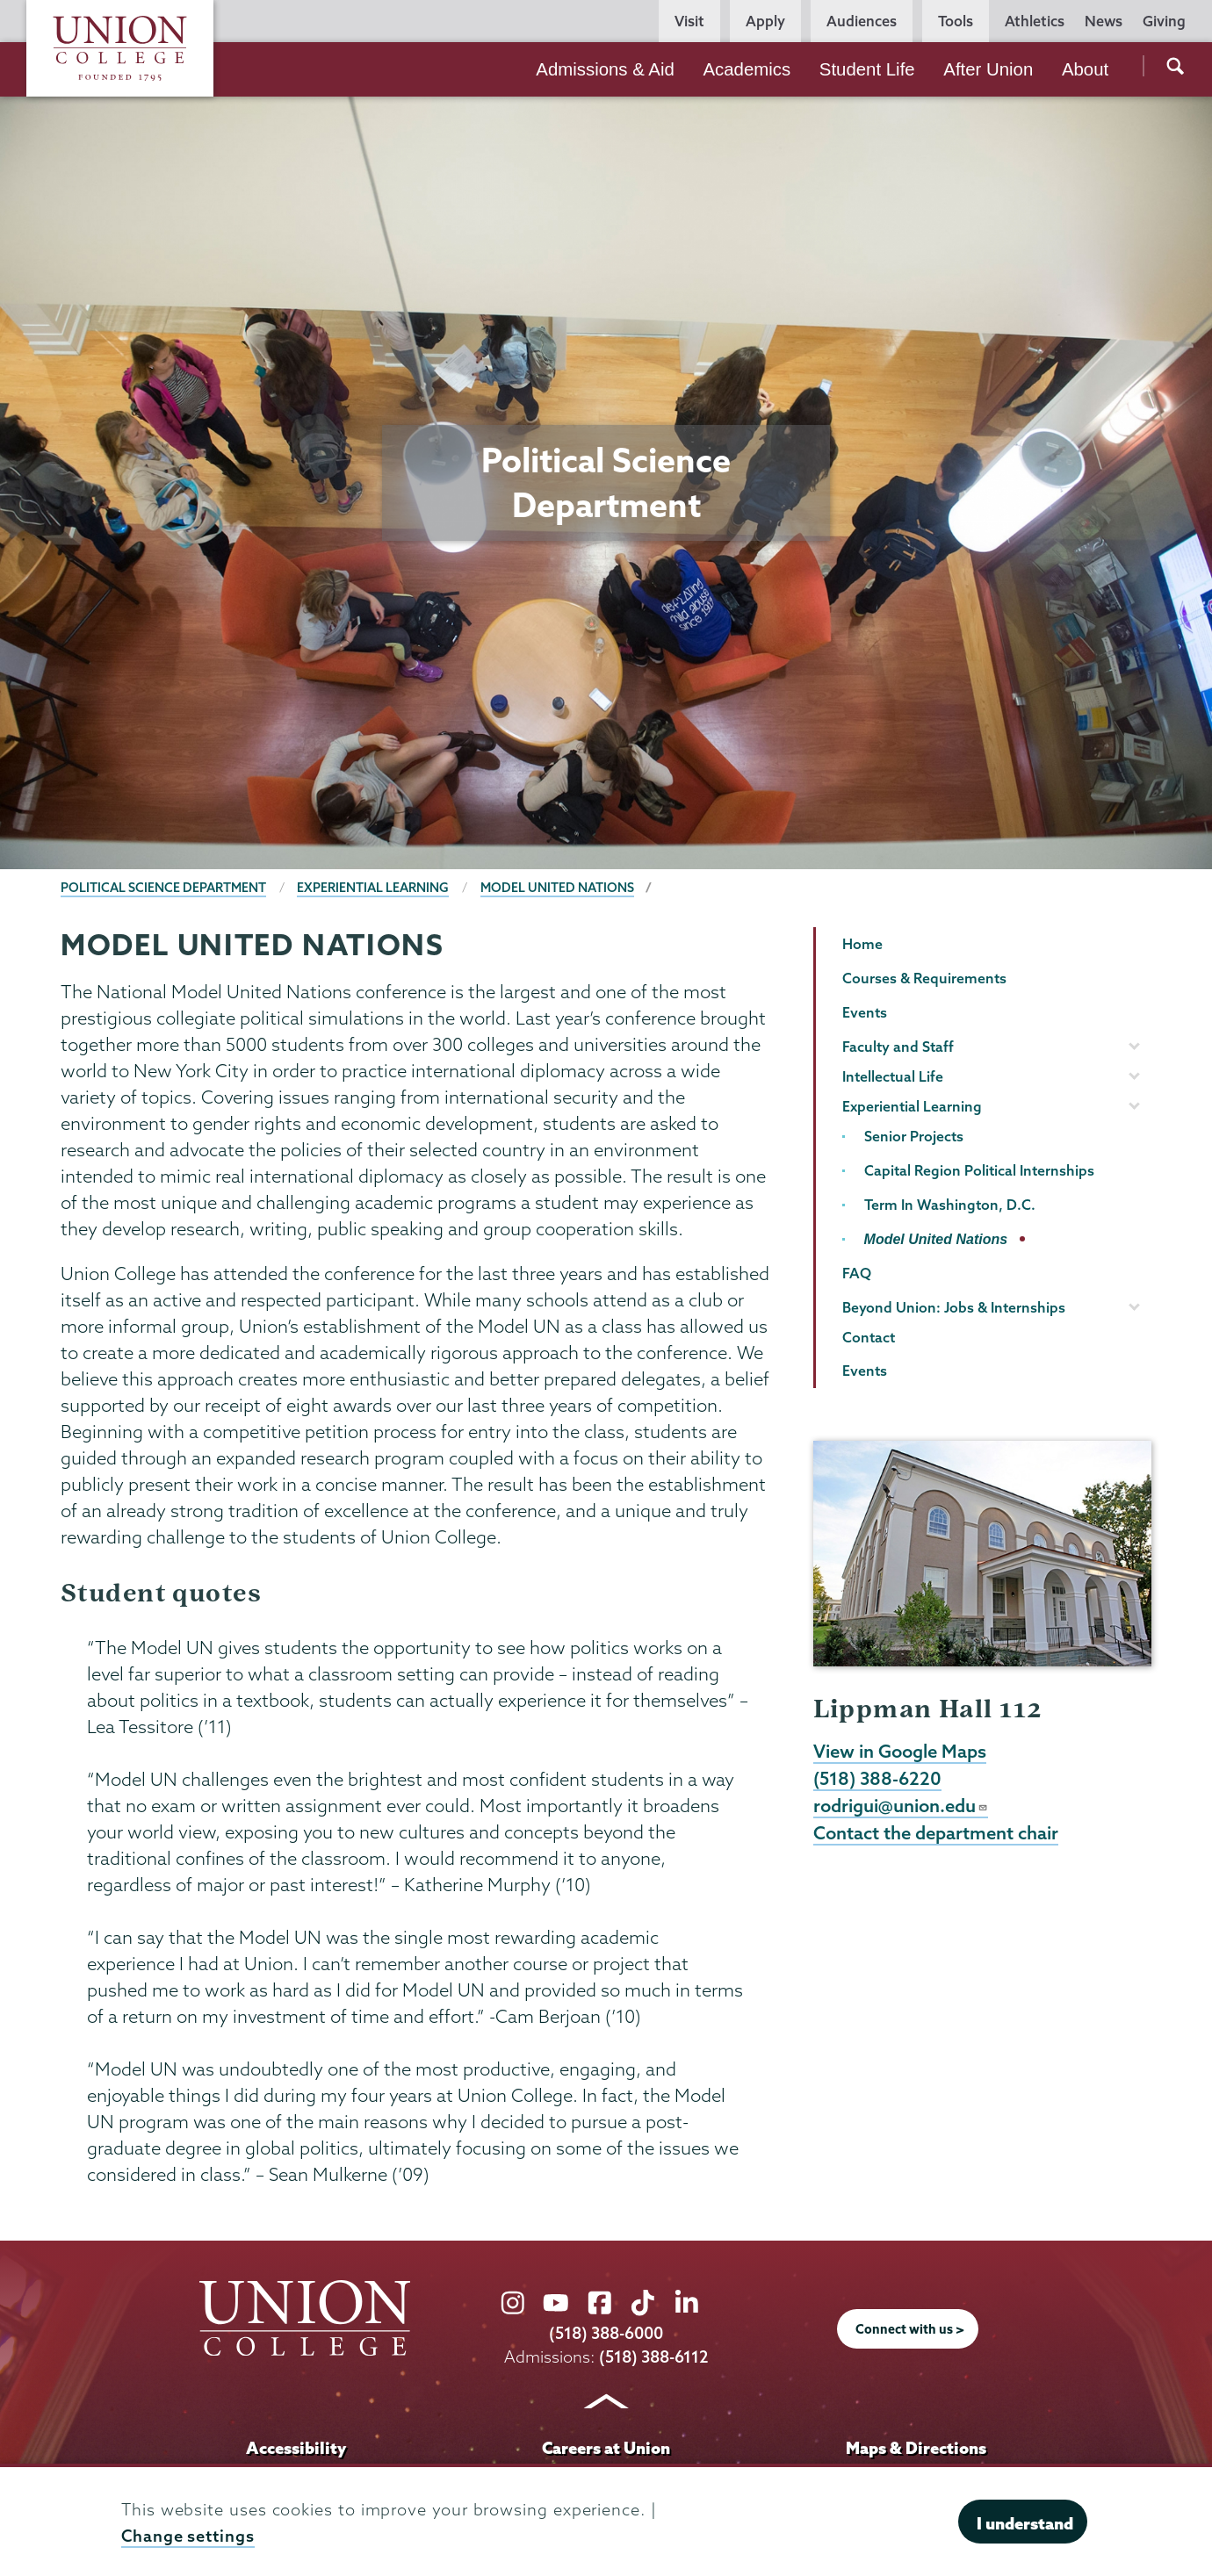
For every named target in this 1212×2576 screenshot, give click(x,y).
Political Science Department (163, 888)
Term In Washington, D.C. (949, 1204)
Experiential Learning (373, 888)
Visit (689, 21)
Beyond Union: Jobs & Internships (953, 1307)
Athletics (1034, 21)
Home (862, 944)
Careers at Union (606, 2447)
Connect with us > (909, 2329)
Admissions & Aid (605, 69)
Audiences (861, 21)
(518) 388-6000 (606, 2333)
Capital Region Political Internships (979, 1170)
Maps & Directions (916, 2447)
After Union (988, 69)
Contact (868, 1337)
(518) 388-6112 (654, 2357)
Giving (1164, 21)
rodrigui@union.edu (900, 1805)
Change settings (188, 2536)
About (1085, 69)
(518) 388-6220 (877, 1778)
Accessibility (296, 2447)
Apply (765, 21)
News (1103, 21)
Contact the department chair (935, 1832)
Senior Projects (913, 1136)
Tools (955, 21)
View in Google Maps (899, 1750)
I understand (1025, 2523)
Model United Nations (557, 888)
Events (864, 1012)
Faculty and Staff (898, 1046)
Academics (746, 69)
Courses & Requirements (924, 978)
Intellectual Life (892, 1076)
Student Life (867, 69)
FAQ (856, 1273)
